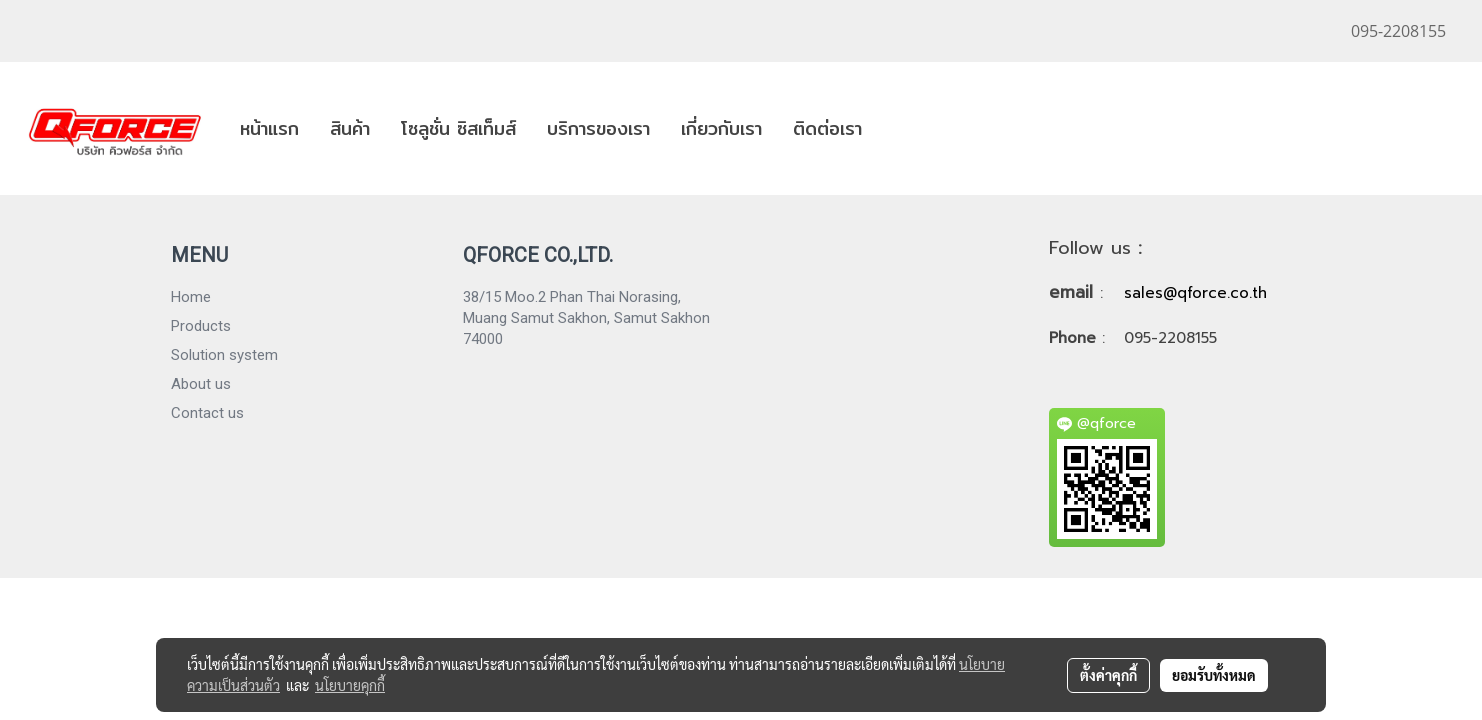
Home (191, 297)
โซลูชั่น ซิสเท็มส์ (458, 128)
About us (201, 384)
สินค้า (350, 128)
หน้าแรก (269, 128)
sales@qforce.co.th (1195, 293)
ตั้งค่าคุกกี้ (1108, 675)
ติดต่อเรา (827, 128)
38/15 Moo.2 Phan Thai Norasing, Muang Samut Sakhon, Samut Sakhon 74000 (586, 318)
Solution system (224, 355)
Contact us (207, 413)
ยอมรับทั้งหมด (1214, 675)
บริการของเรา (598, 128)
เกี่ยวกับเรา (721, 128)
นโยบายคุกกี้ (350, 685)
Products (201, 326)
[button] (895, 129)
